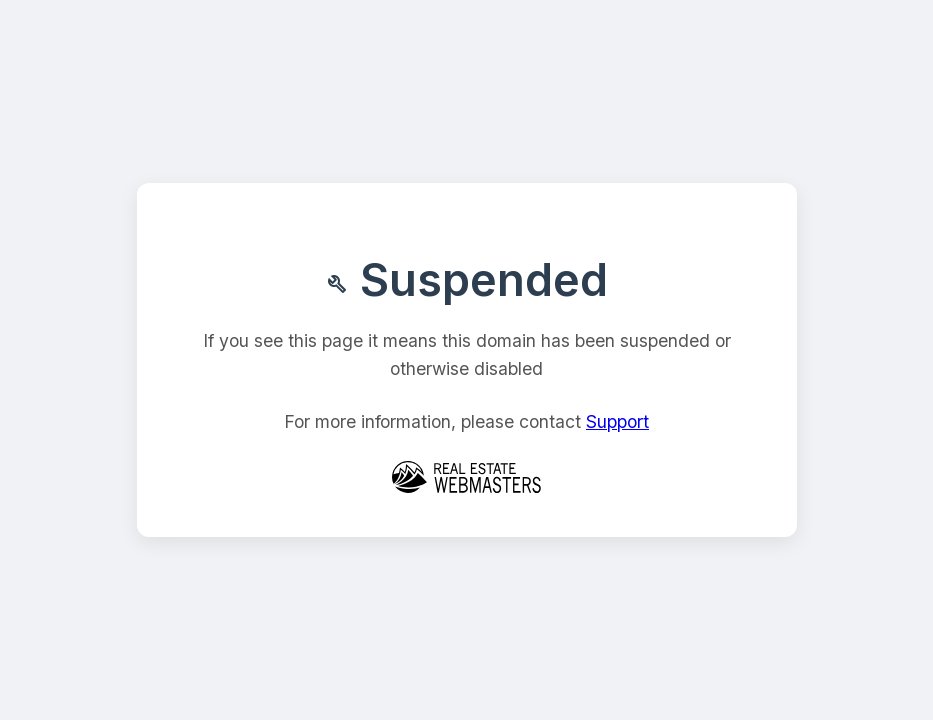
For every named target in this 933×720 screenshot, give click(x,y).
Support (617, 421)
